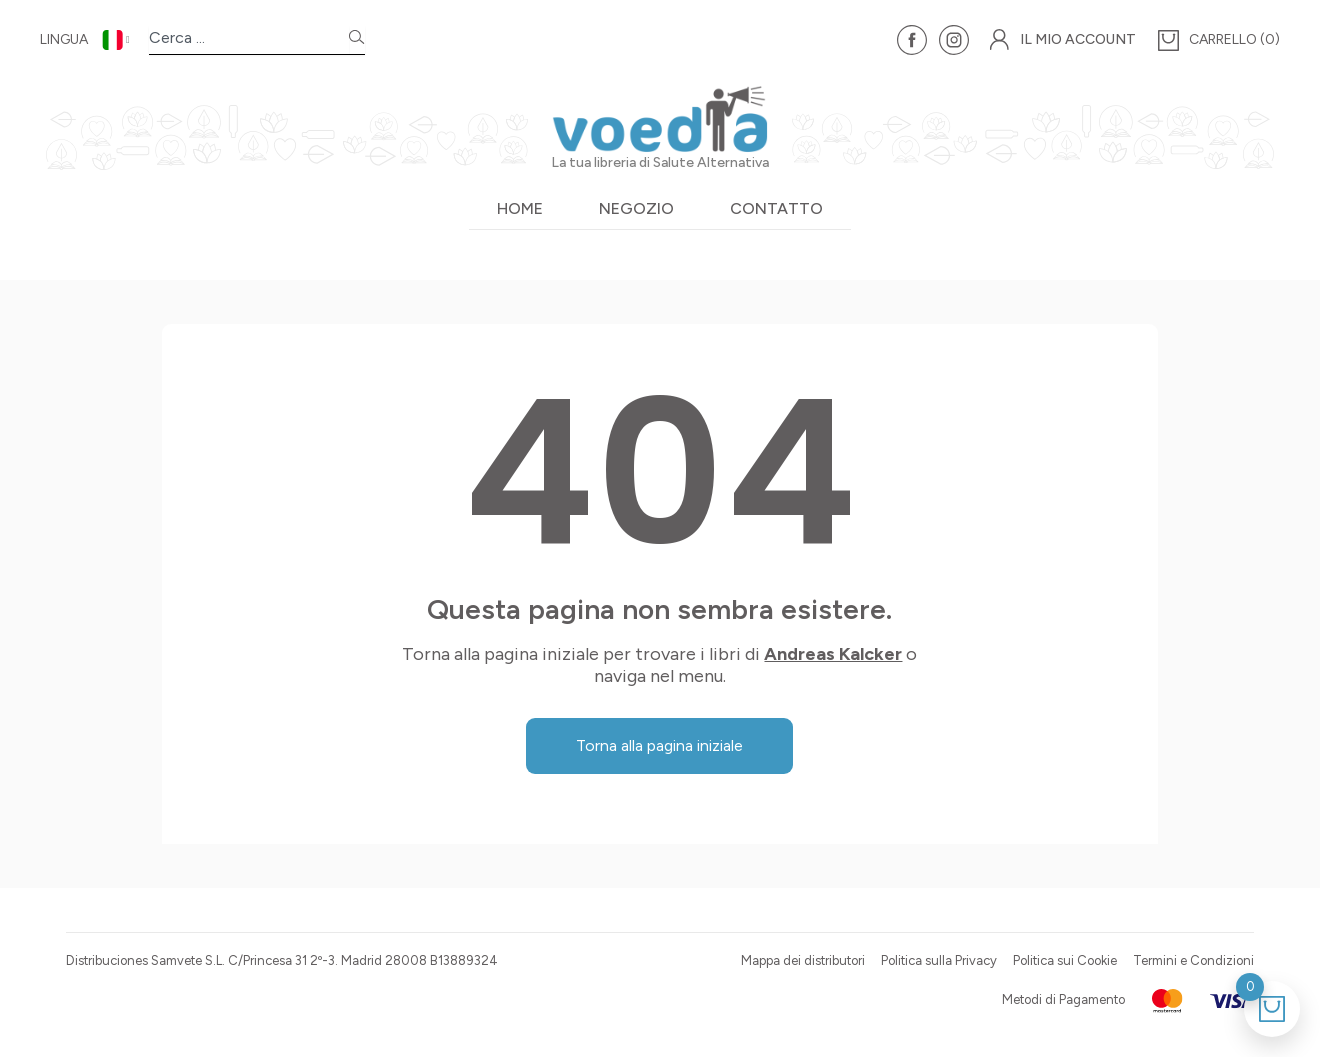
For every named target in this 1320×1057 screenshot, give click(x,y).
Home (520, 208)
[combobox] (249, 40)
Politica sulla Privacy (939, 960)
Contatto (776, 208)
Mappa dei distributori (803, 960)
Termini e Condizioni (1193, 960)
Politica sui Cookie (1065, 960)
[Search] (357, 40)
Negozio (636, 208)
